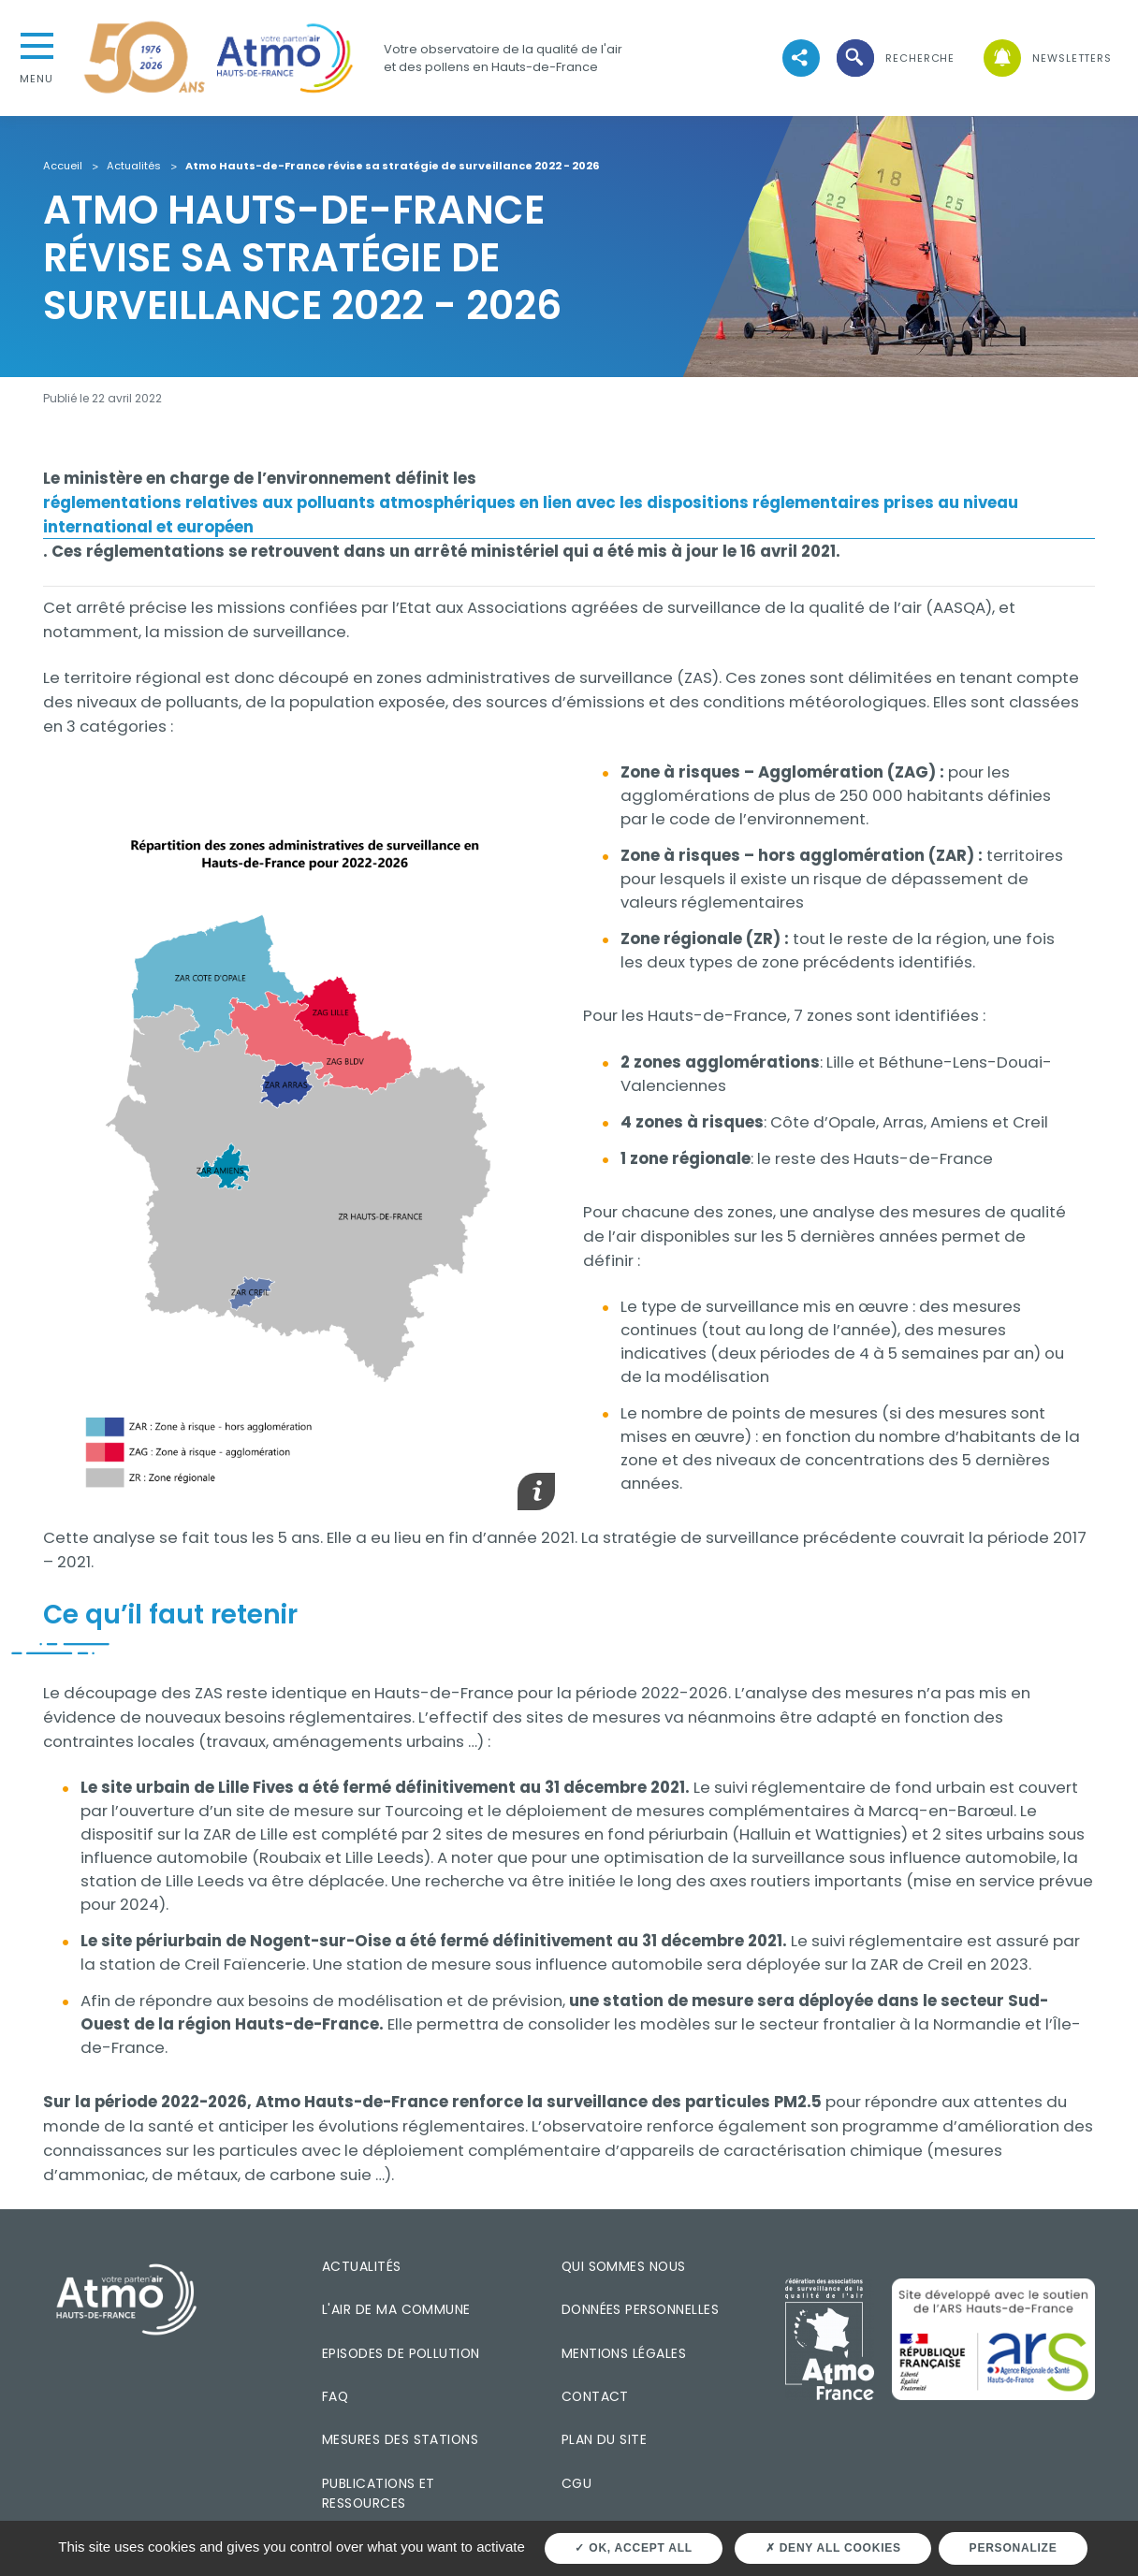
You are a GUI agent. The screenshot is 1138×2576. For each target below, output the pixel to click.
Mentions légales (624, 2353)
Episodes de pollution (401, 2353)
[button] (894, 58)
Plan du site (605, 2439)
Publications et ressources (378, 2493)
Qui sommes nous (624, 2266)
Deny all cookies (833, 2547)
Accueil (62, 166)
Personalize (1014, 2547)
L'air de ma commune (396, 2309)
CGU (576, 2483)
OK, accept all (633, 2547)
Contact (595, 2396)
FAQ (335, 2396)
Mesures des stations (400, 2439)
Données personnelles (640, 2309)
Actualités (134, 166)
